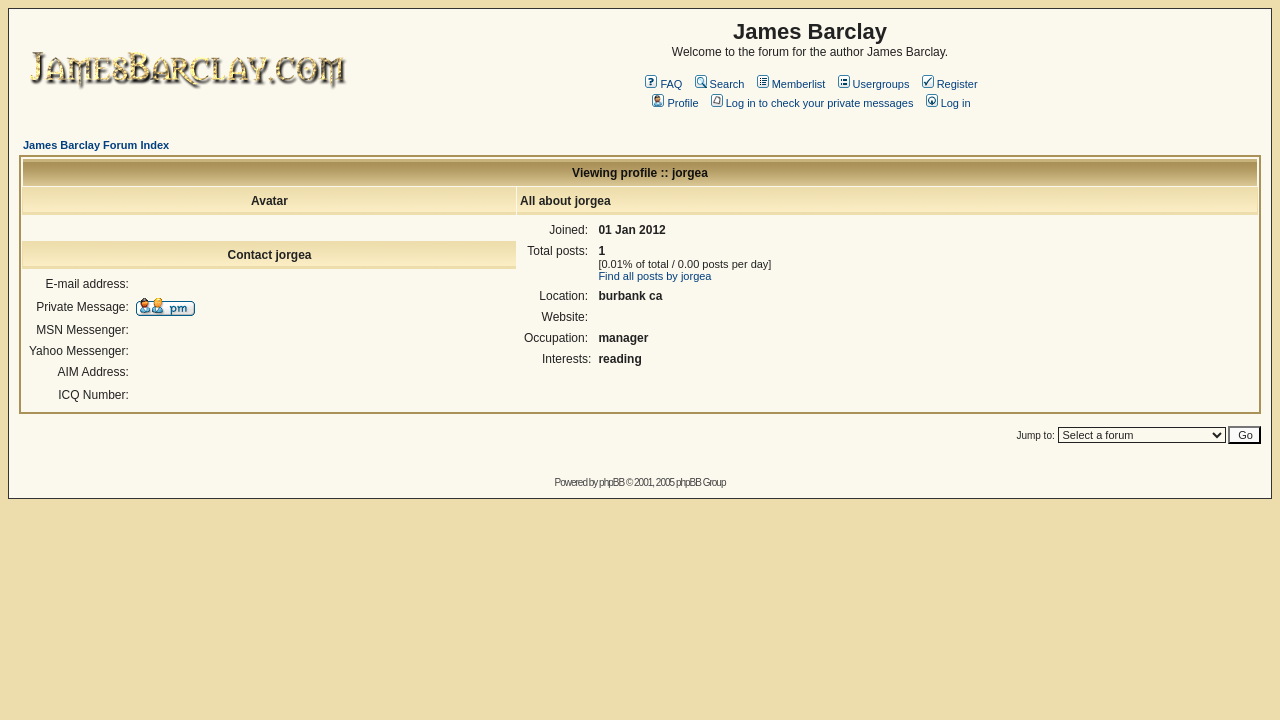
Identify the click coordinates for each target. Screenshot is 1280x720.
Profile (675, 103)
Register (950, 84)
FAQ (663, 84)
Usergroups (874, 84)
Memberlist (791, 84)
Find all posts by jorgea (654, 276)
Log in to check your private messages (812, 103)
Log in (948, 103)
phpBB (611, 482)
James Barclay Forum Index (96, 145)
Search (720, 84)
